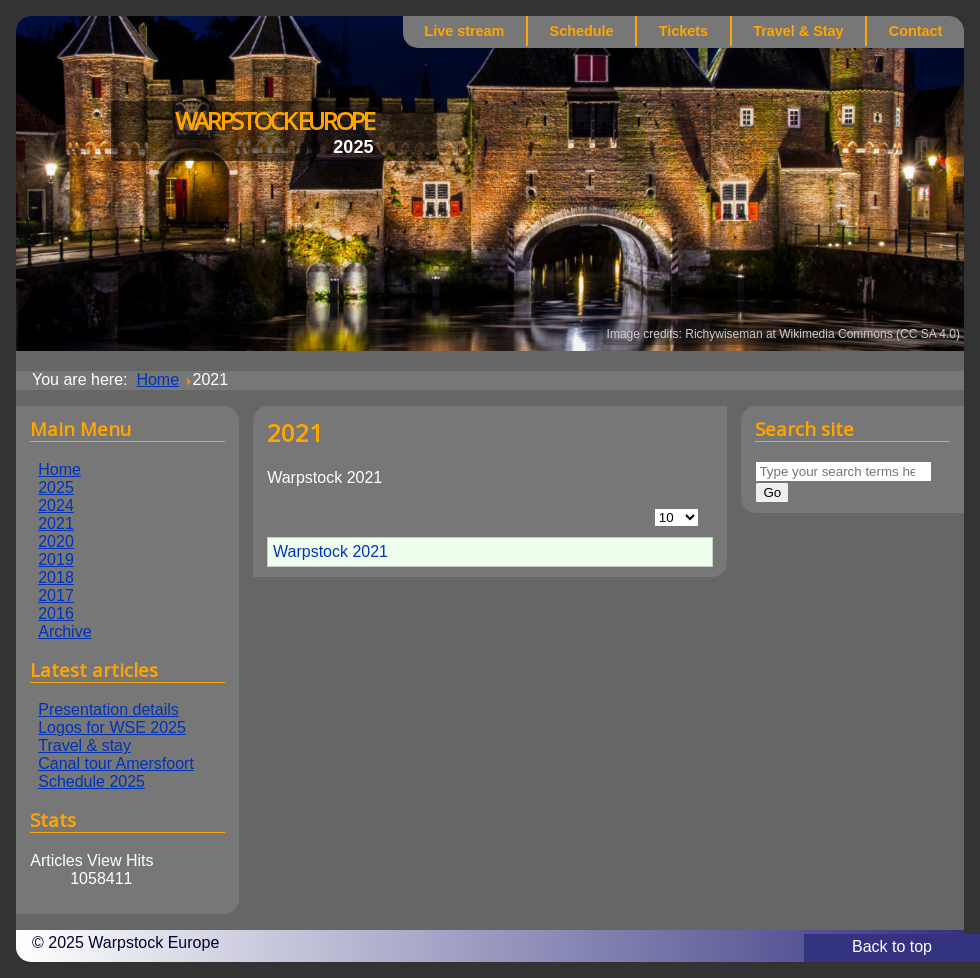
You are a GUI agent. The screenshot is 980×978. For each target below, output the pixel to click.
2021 (56, 523)
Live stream (464, 31)
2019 (56, 559)
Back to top (892, 946)
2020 (56, 541)
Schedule (582, 31)
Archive (64, 631)
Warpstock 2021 (330, 551)
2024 (56, 505)
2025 (56, 487)
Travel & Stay (798, 31)
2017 (56, 595)
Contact (916, 31)
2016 (56, 613)
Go (772, 492)
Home (59, 469)
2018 (56, 577)
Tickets (683, 31)
